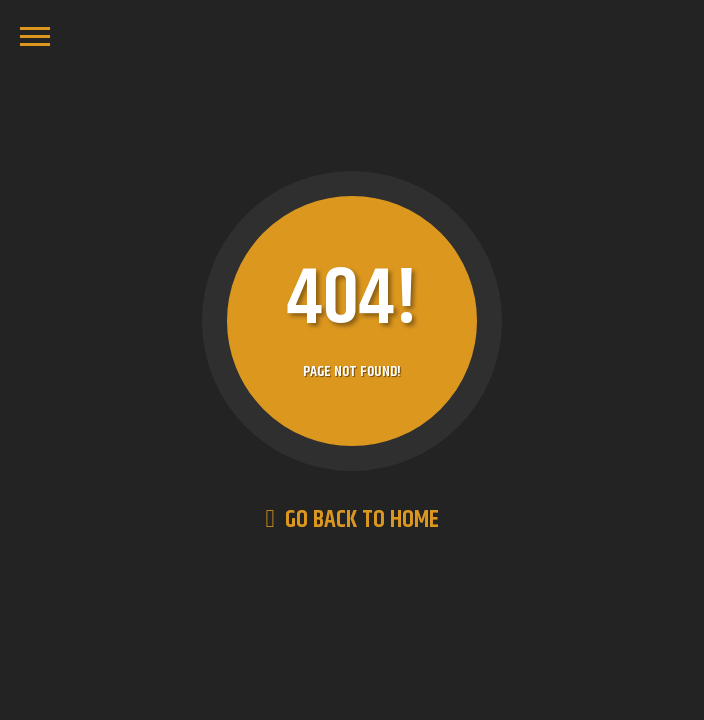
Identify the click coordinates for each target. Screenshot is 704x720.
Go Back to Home (351, 520)
